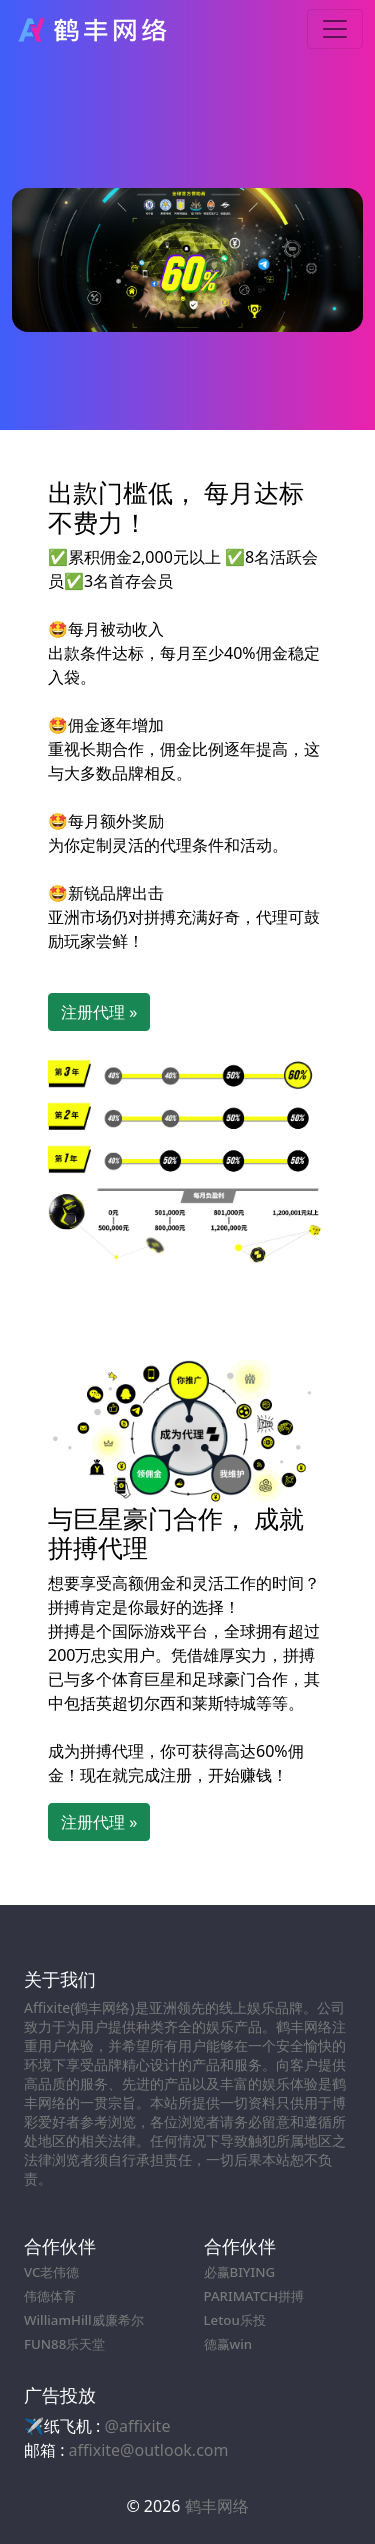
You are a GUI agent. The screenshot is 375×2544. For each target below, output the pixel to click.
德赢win (228, 2344)
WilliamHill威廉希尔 (84, 2320)
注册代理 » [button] (99, 1012)
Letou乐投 (235, 2320)
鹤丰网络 (217, 2506)
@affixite (138, 2426)
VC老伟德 (51, 2272)
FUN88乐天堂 (64, 2344)
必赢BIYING (240, 2272)
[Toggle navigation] (335, 29)
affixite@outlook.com (149, 2450)
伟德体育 (50, 2296)
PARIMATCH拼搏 (254, 2296)
